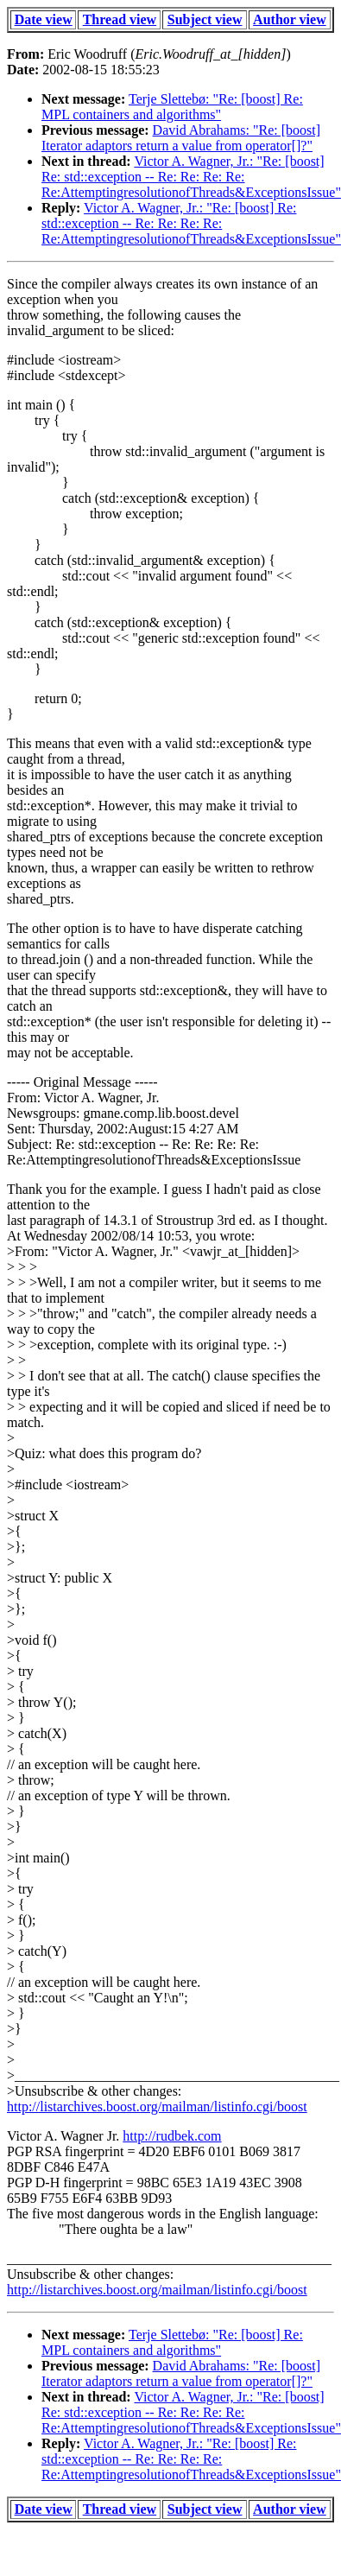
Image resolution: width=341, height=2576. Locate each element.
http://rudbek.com (172, 2136)
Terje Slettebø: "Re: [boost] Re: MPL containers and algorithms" (172, 107)
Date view (44, 19)
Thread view (119, 19)
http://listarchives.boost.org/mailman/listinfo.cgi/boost (157, 2106)
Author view (289, 19)
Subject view (205, 19)
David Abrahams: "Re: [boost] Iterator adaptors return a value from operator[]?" (180, 138)
